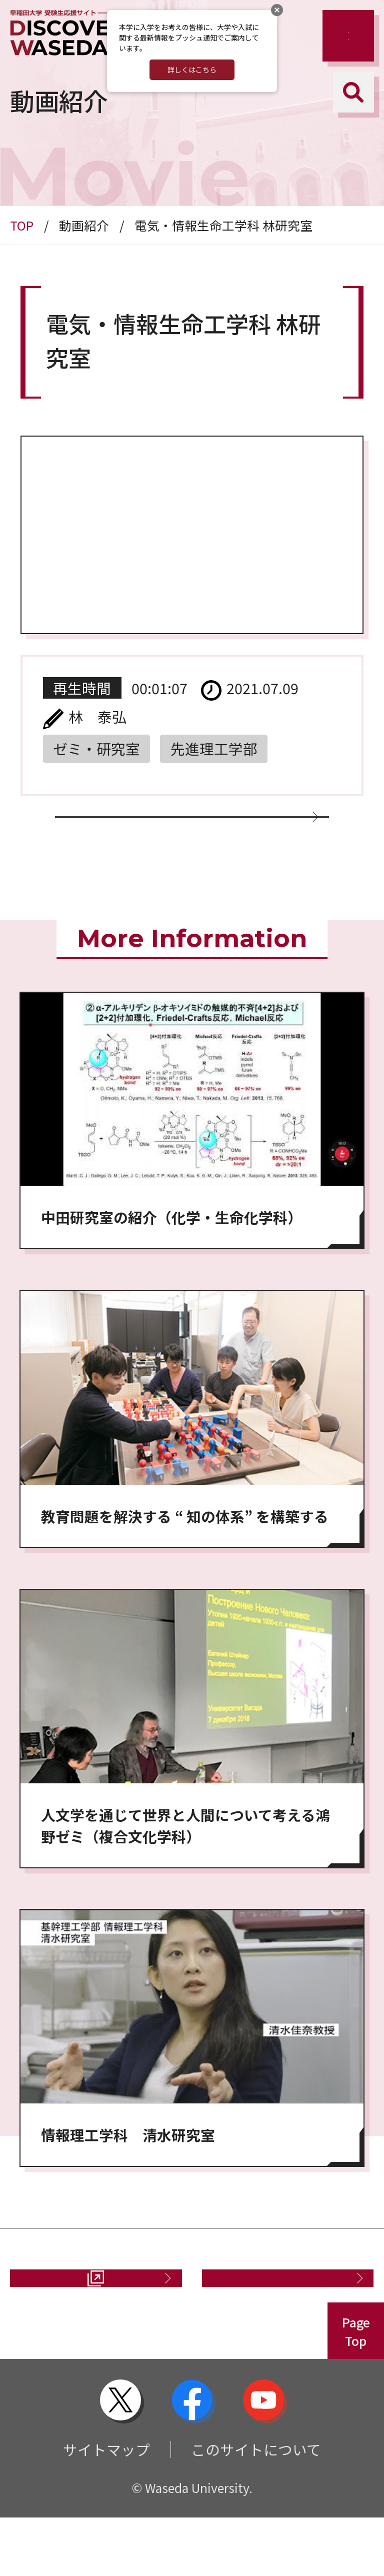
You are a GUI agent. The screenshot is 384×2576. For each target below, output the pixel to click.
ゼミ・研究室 (96, 748)
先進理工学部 (214, 748)
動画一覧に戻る (184, 835)
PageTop (356, 2389)
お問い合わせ (280, 2326)
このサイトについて (256, 2507)
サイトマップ (106, 2507)
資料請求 (78, 2326)
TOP (22, 225)
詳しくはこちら (192, 70)
